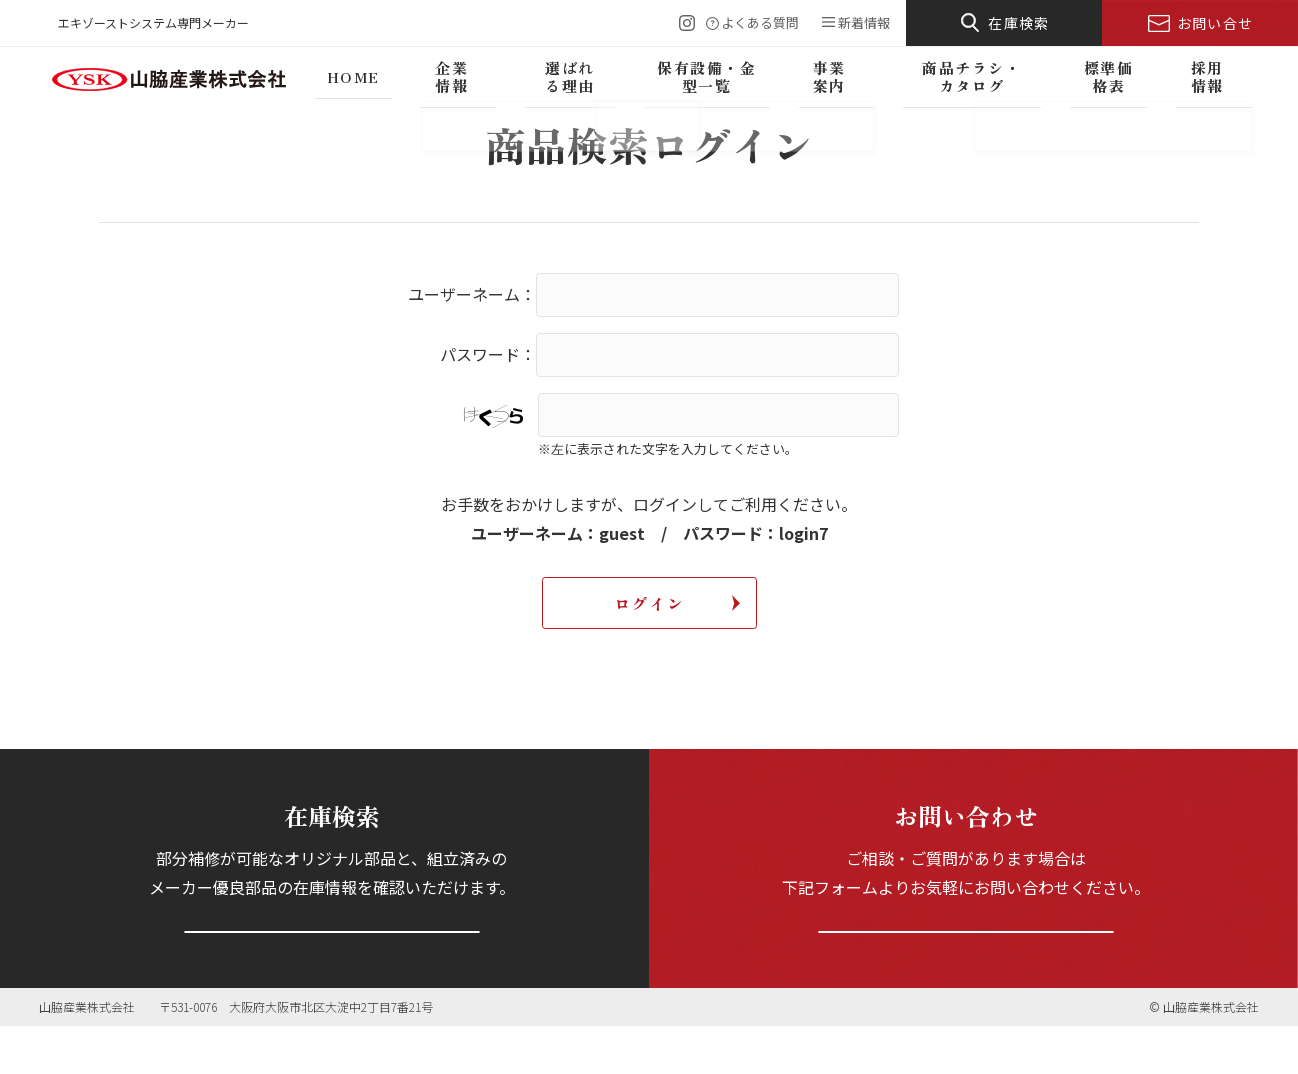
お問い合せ (1215, 23)
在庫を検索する (331, 954)
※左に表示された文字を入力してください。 (668, 448)
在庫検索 (1019, 23)
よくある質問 (760, 22)
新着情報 (864, 22)
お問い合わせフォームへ (966, 954)
